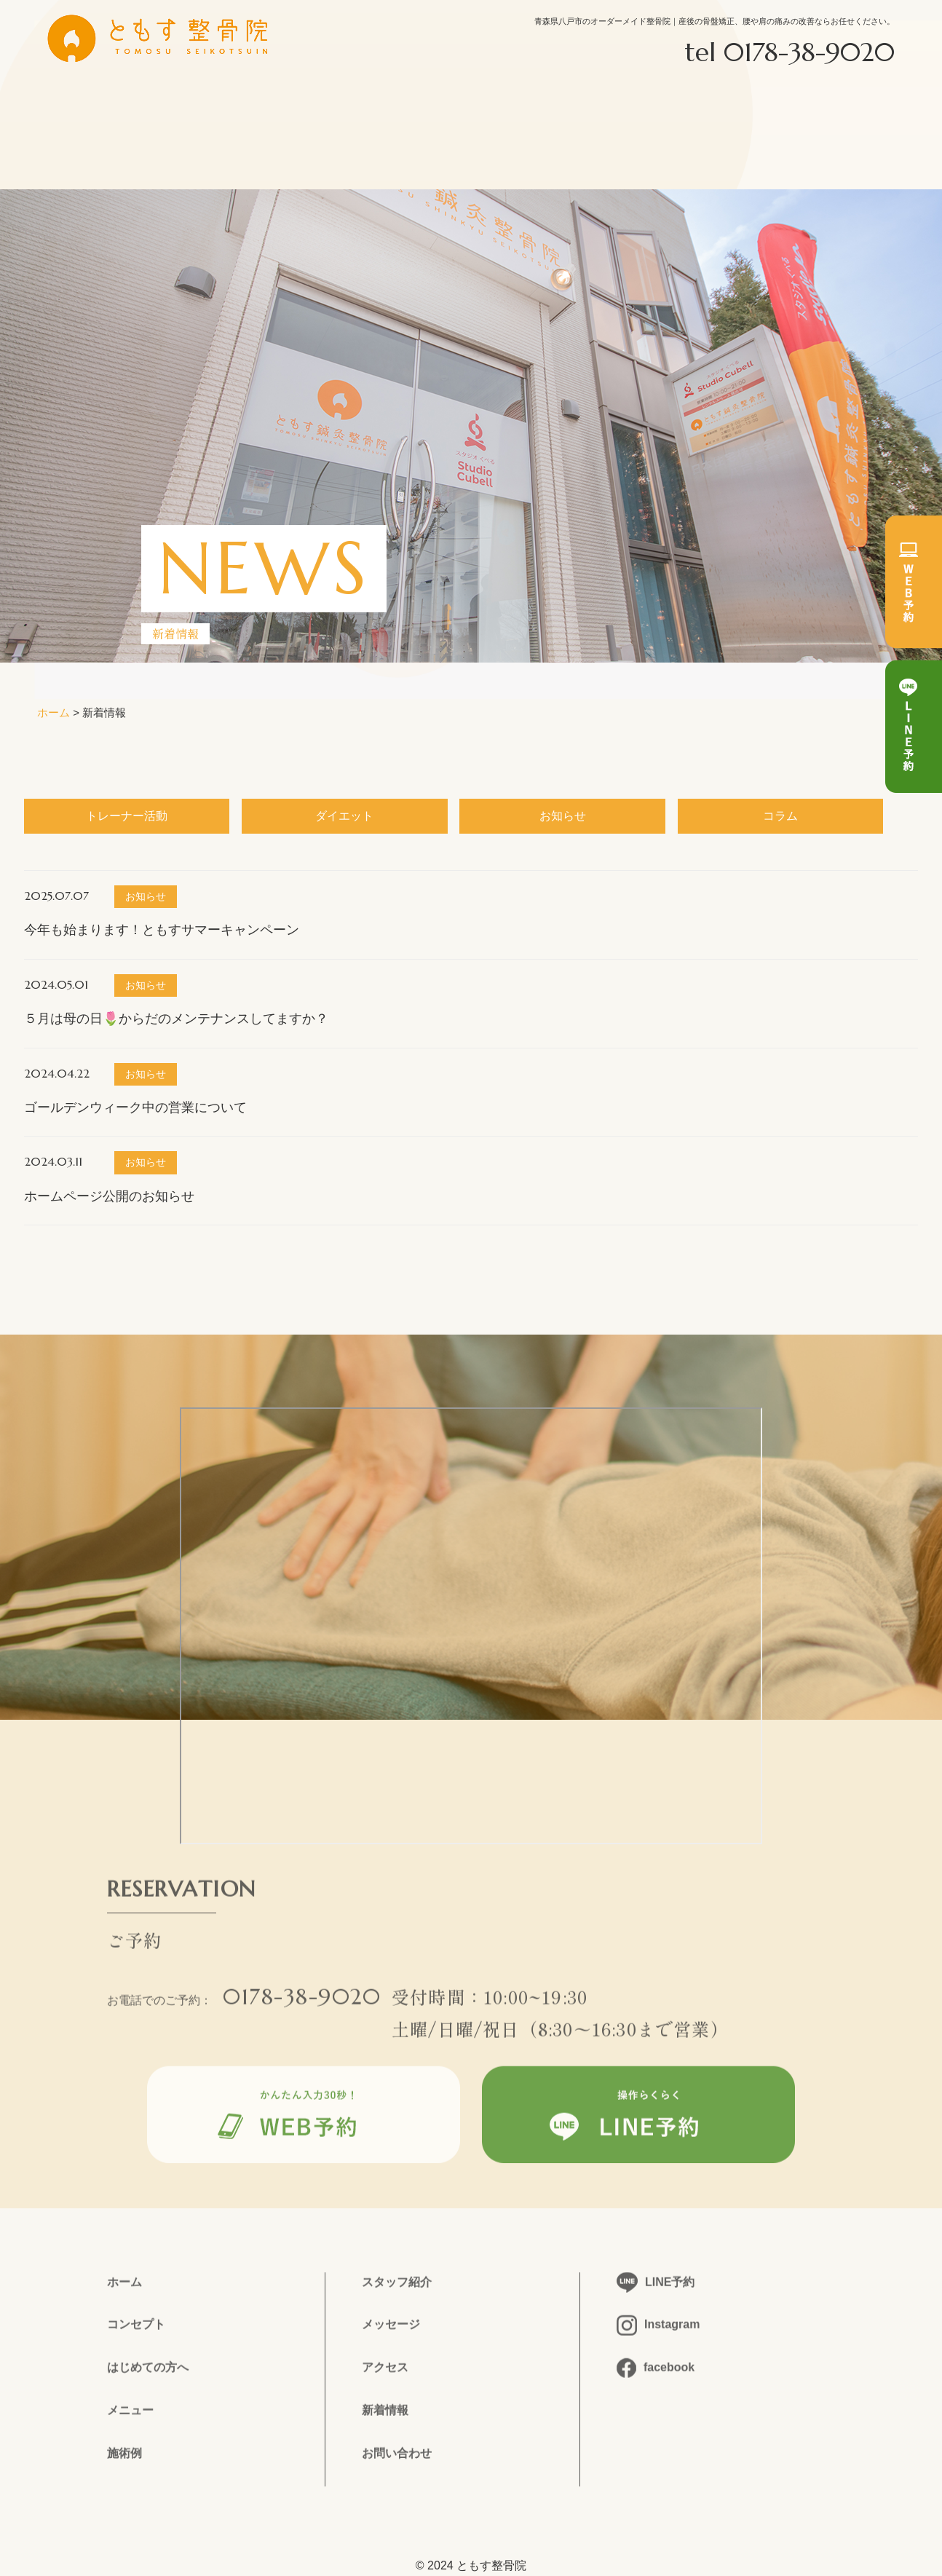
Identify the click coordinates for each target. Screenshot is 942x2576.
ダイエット (344, 816)
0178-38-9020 (302, 2005)
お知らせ (562, 816)
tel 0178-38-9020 (789, 52)
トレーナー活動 (126, 816)
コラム (780, 816)
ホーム (53, 712)
